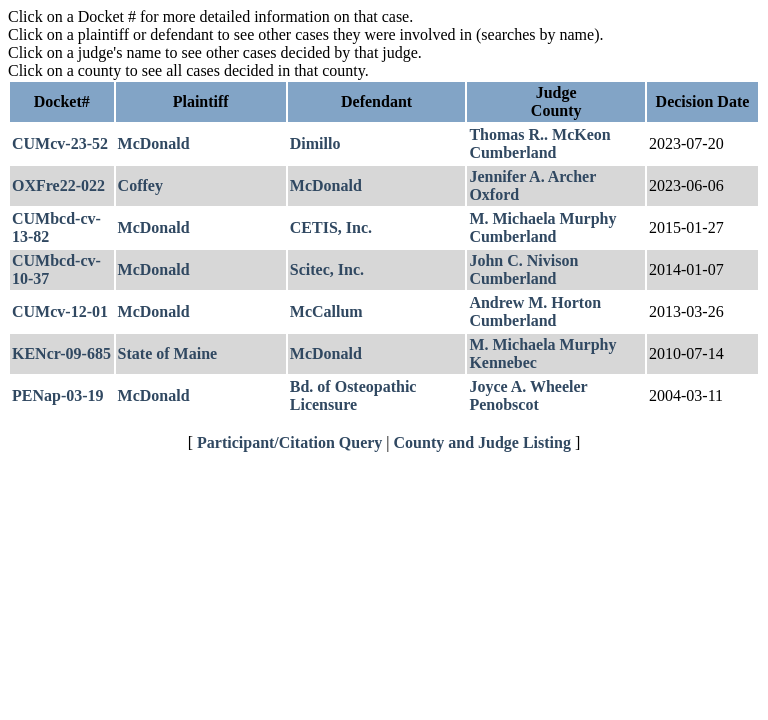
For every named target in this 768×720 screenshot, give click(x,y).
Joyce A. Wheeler (528, 386)
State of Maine (168, 353)
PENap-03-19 (58, 395)
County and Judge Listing (482, 442)
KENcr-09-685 (61, 353)
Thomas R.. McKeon (539, 134)
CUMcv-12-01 (60, 311)
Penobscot (503, 404)
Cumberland (512, 152)
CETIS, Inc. (331, 227)
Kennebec (503, 362)
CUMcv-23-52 (60, 143)
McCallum (326, 311)
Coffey (140, 185)
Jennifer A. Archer (532, 176)
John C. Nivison (523, 260)
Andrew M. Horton (535, 302)
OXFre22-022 (58, 185)
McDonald (154, 143)
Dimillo (315, 143)
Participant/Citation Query (289, 442)
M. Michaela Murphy (542, 218)
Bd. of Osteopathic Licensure (353, 395)
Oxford (494, 194)
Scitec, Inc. (327, 269)
